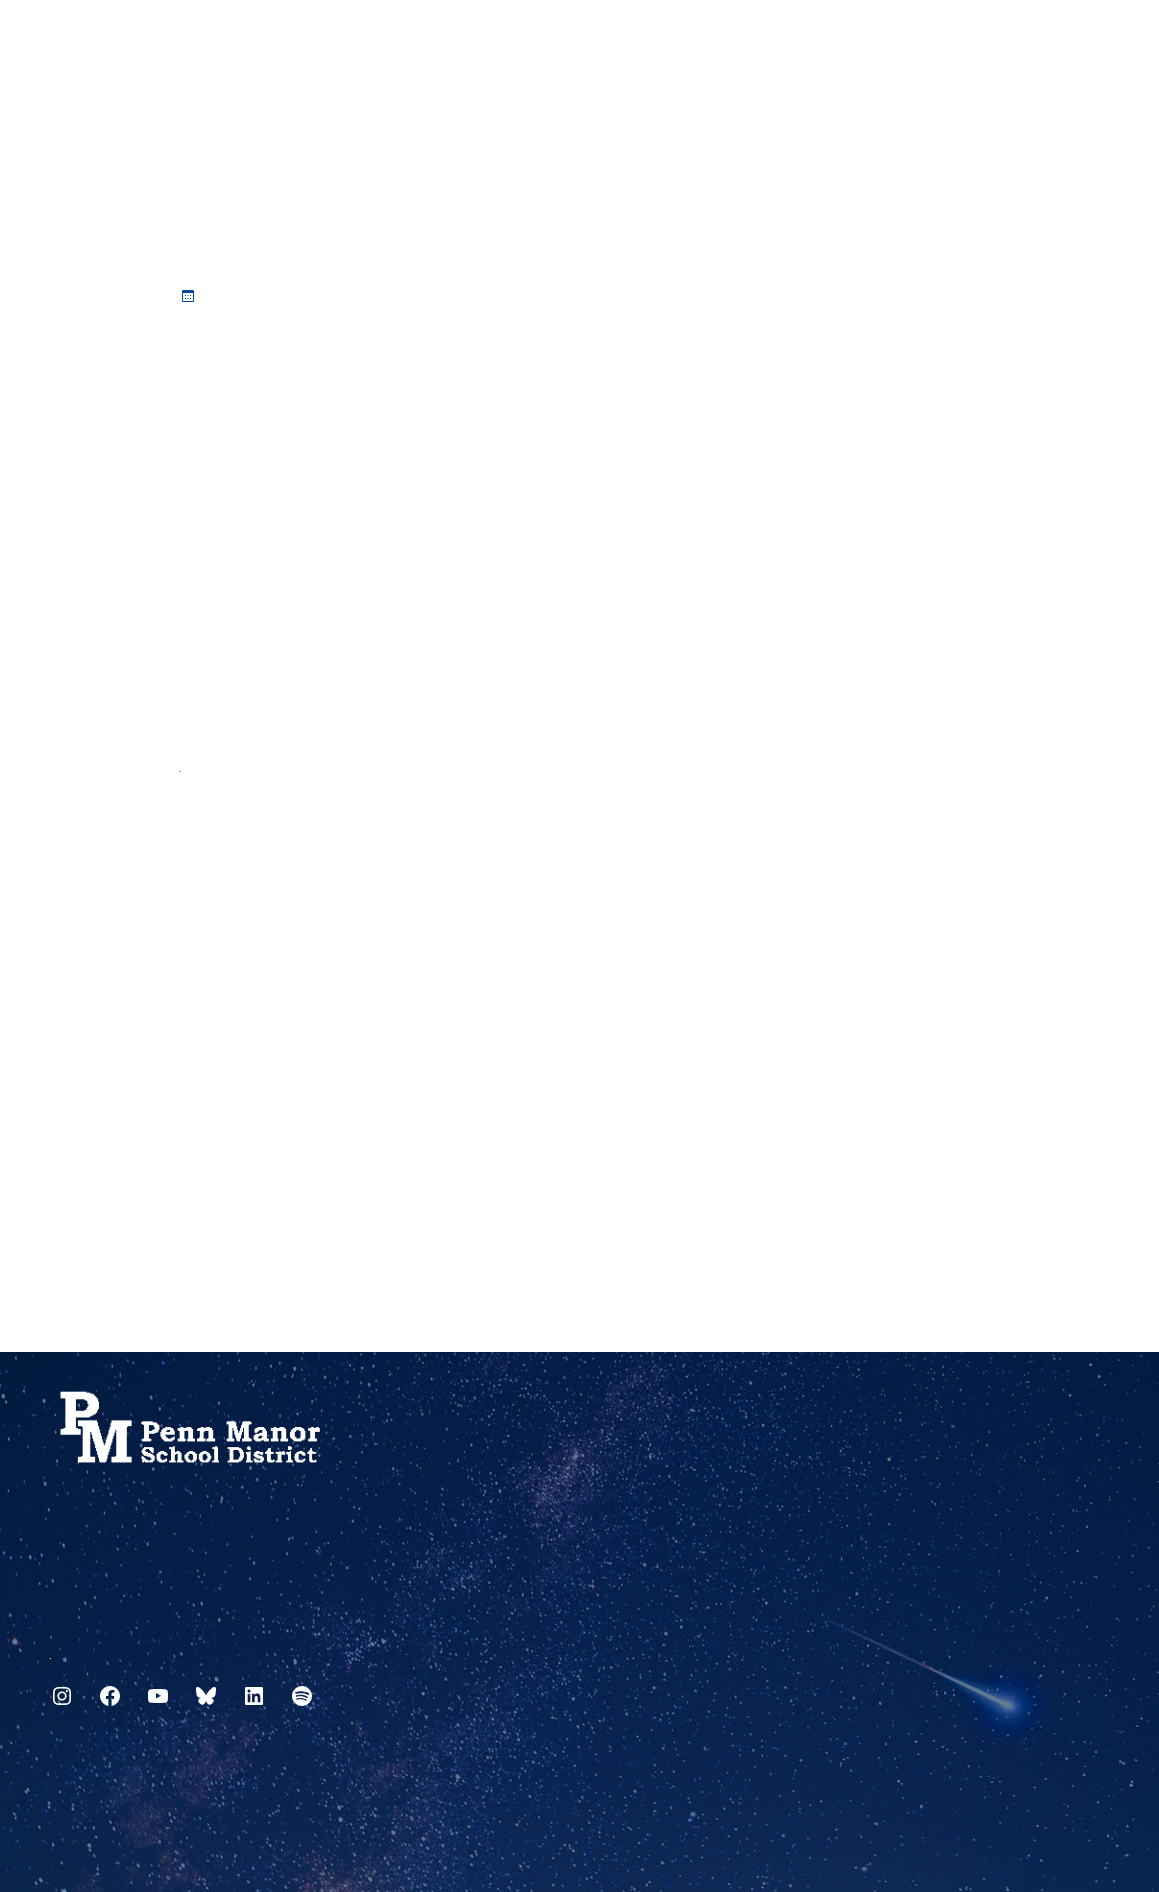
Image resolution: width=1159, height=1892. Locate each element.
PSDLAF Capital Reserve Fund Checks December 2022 (180, 763)
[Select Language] (1095, 42)
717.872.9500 (50, 1650)
